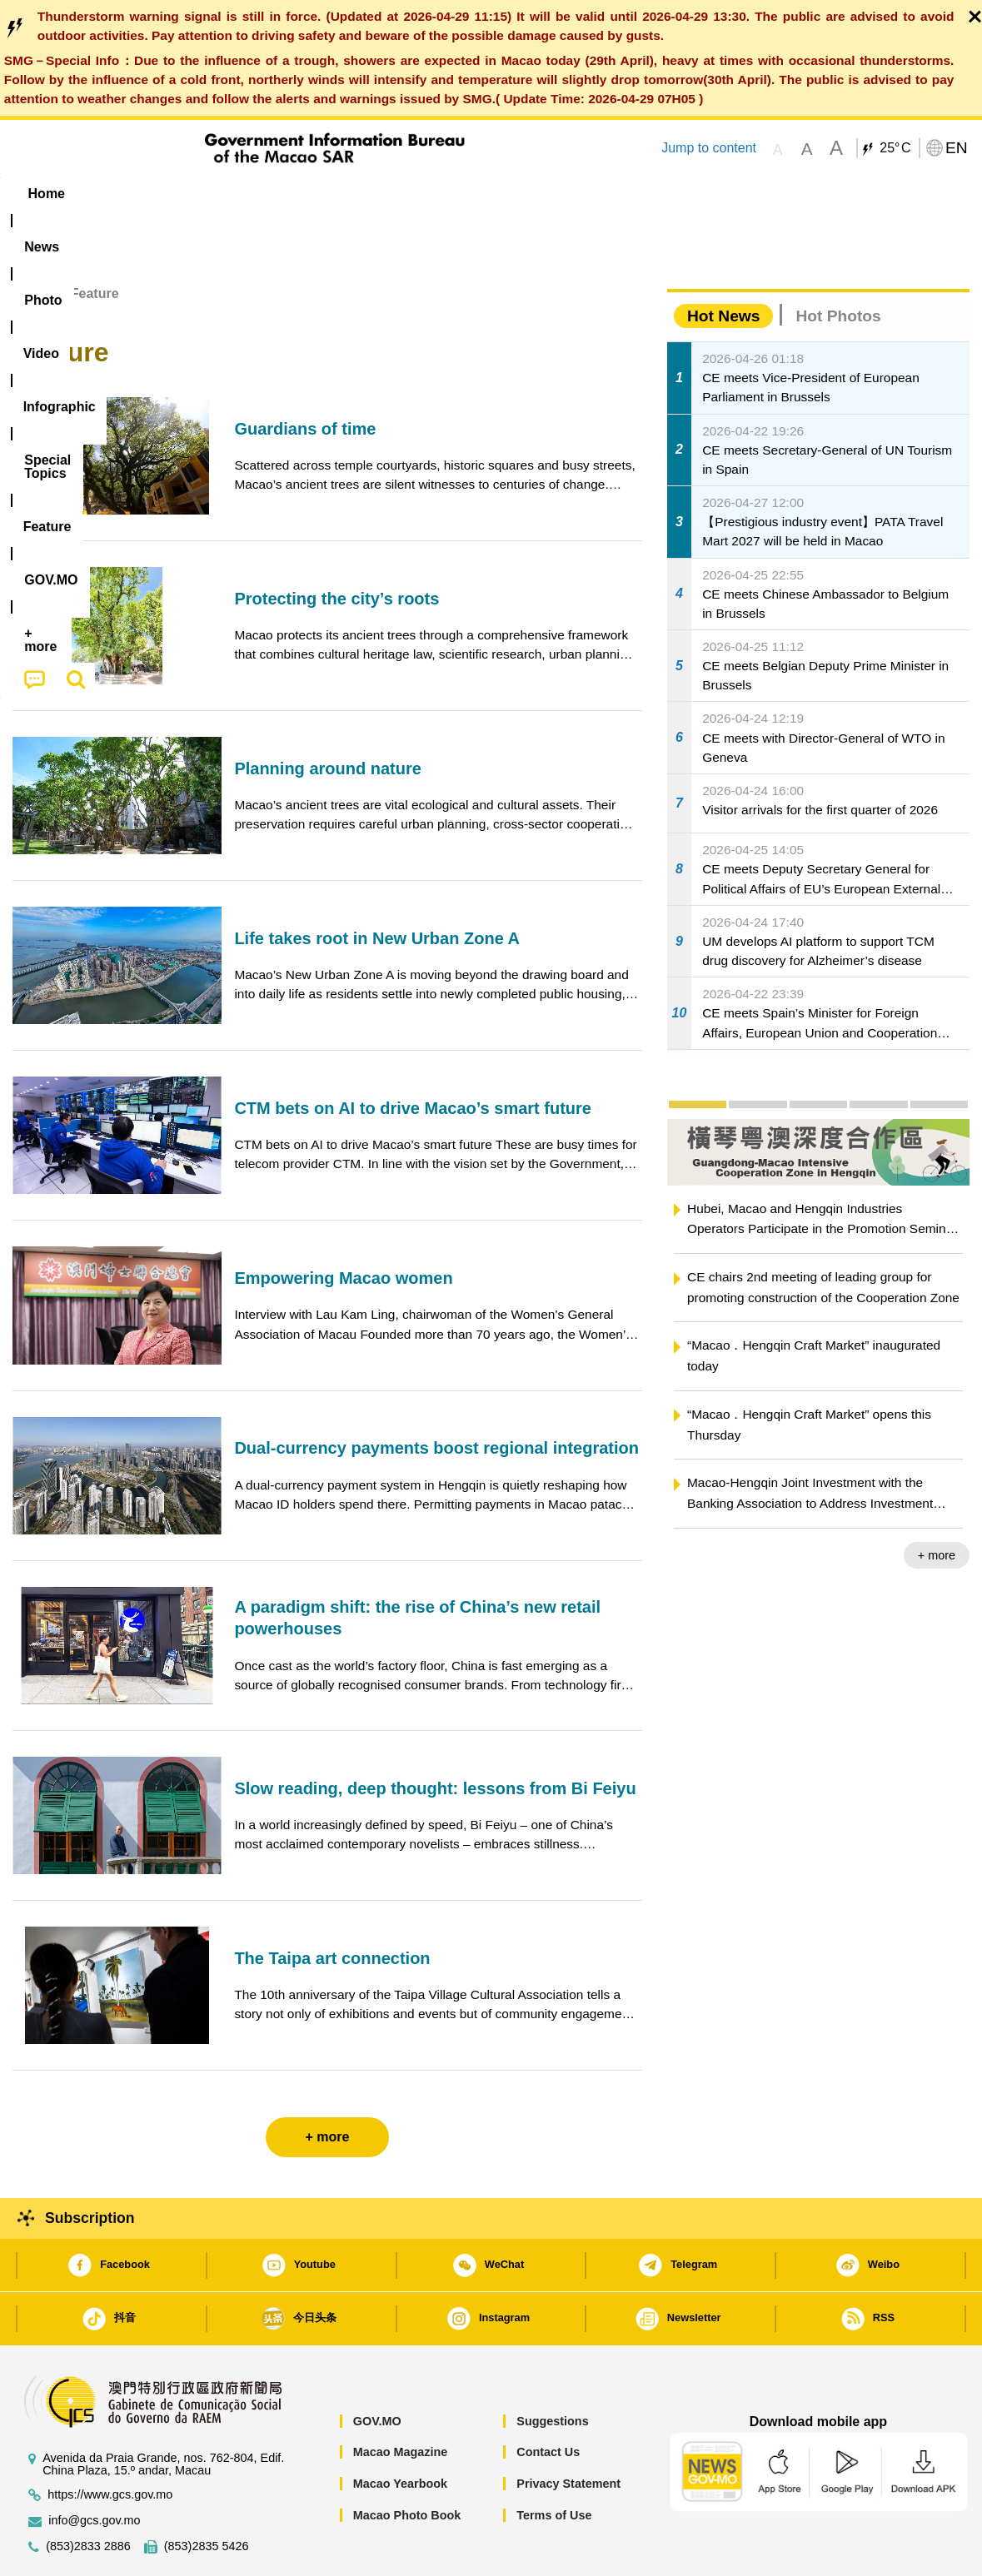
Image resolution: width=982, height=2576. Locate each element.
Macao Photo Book (407, 2464)
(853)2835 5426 (206, 2495)
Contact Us (548, 2401)
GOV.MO (377, 2370)
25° (895, 148)
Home (30, 243)
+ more (936, 1504)
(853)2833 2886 (88, 2495)
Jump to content (708, 148)
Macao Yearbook (400, 2432)
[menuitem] (117, 194)
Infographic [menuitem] (347, 193)
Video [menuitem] (260, 193)
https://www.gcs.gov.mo (109, 2444)
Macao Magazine (400, 2401)
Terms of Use (553, 2464)
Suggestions (552, 2370)
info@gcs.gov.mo (94, 2470)
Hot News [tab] (723, 265)
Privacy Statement (568, 2432)
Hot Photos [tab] (837, 265)
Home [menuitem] (46, 193)
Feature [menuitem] (565, 193)
